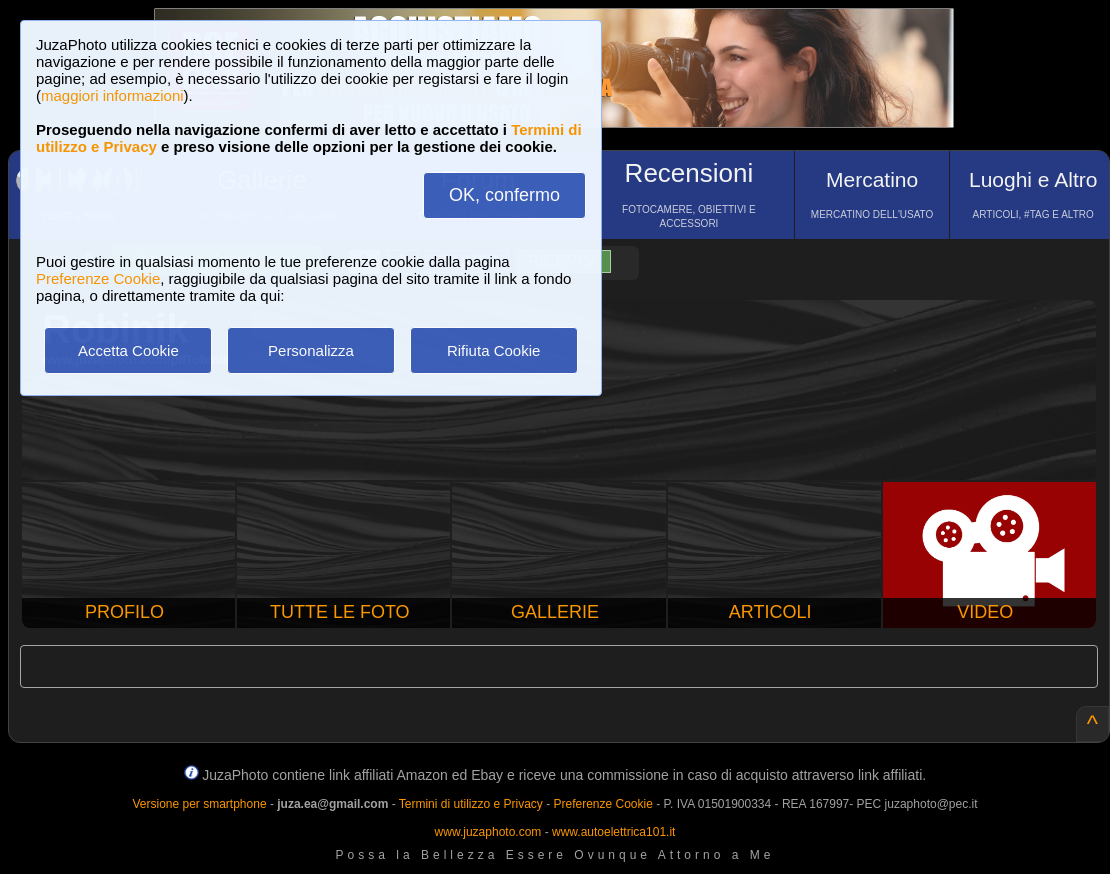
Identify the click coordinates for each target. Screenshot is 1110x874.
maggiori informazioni (112, 95)
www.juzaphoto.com (488, 832)
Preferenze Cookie (98, 278)
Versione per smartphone (199, 804)
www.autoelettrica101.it (613, 832)
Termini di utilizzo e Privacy (471, 804)
